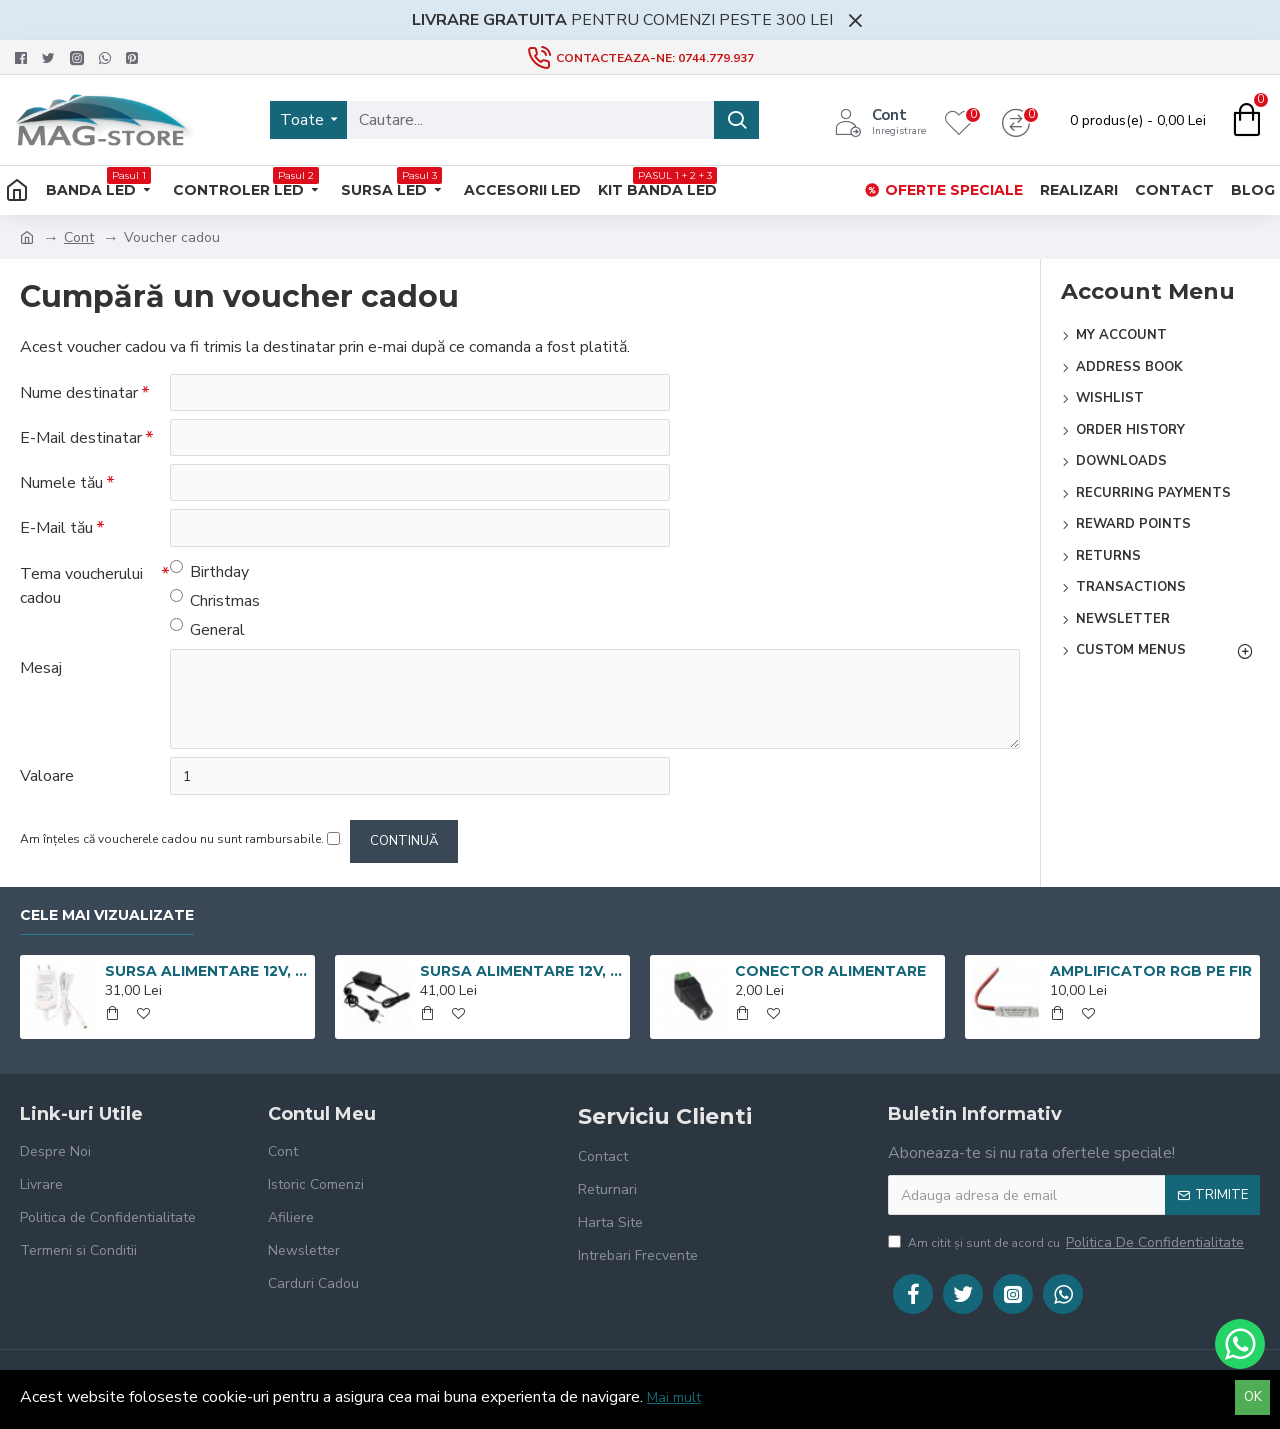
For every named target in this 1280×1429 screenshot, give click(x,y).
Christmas (215, 603)
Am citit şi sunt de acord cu (1067, 1242)
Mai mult (674, 1397)
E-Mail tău (56, 531)
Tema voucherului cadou (81, 589)
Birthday (209, 574)
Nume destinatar (79, 393)
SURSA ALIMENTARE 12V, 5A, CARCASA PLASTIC (521, 972)
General (207, 632)
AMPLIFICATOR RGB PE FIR (1151, 972)
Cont (79, 237)
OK (1253, 1397)
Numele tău (61, 485)
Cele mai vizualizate (107, 915)
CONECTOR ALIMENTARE (830, 972)
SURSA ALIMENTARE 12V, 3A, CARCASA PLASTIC (206, 972)
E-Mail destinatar (81, 439)
